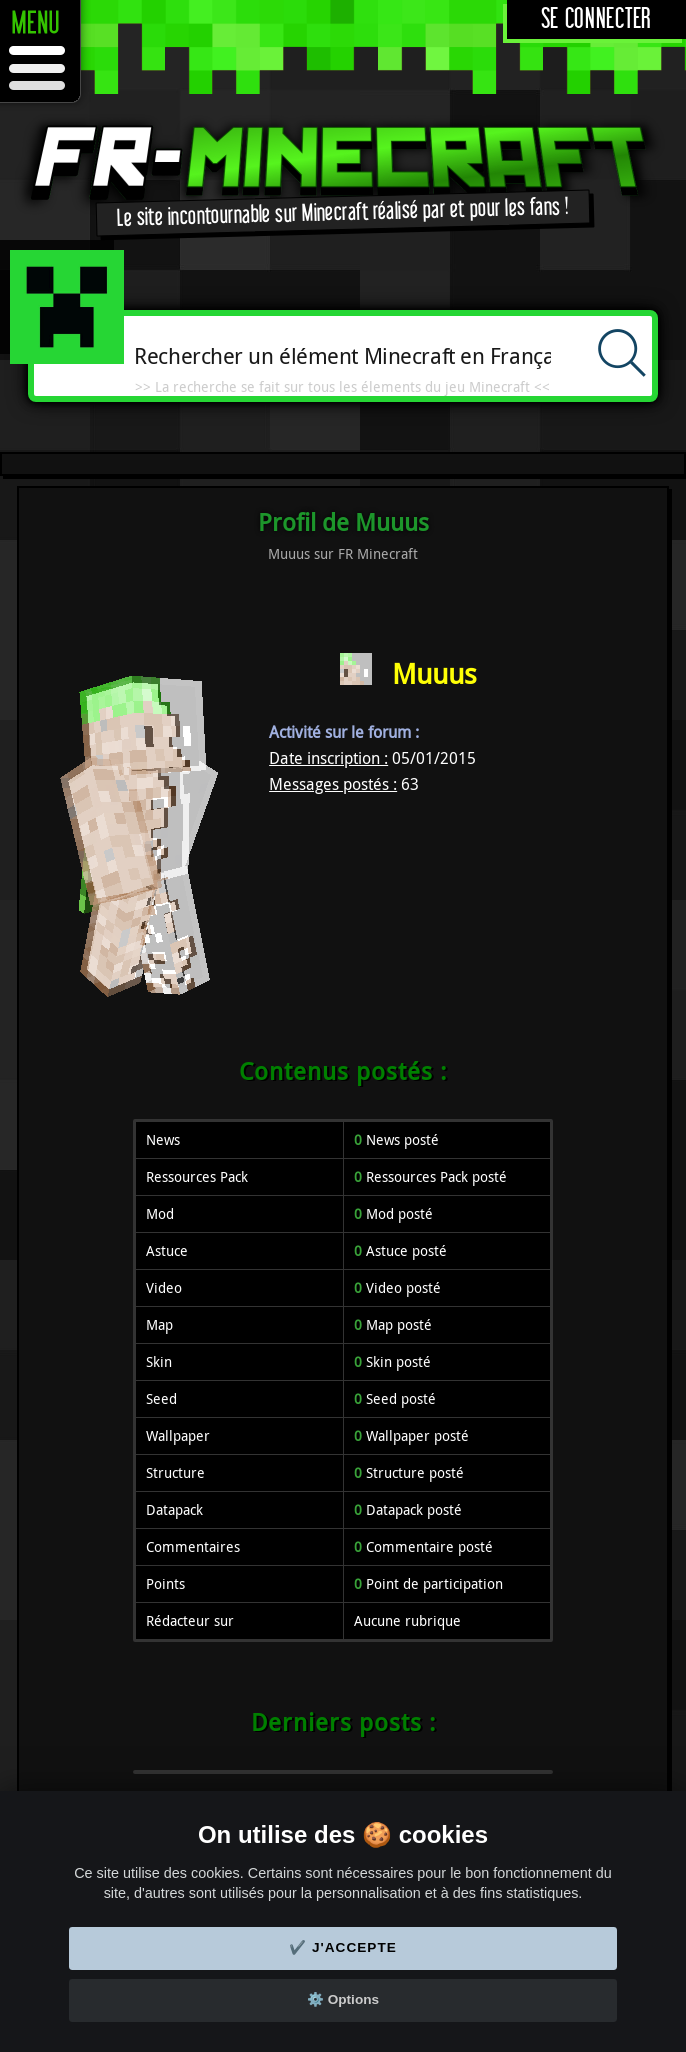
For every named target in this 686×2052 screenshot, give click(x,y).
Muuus (434, 673)
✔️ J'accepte (343, 1947)
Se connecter (596, 19)
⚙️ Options (343, 1999)
